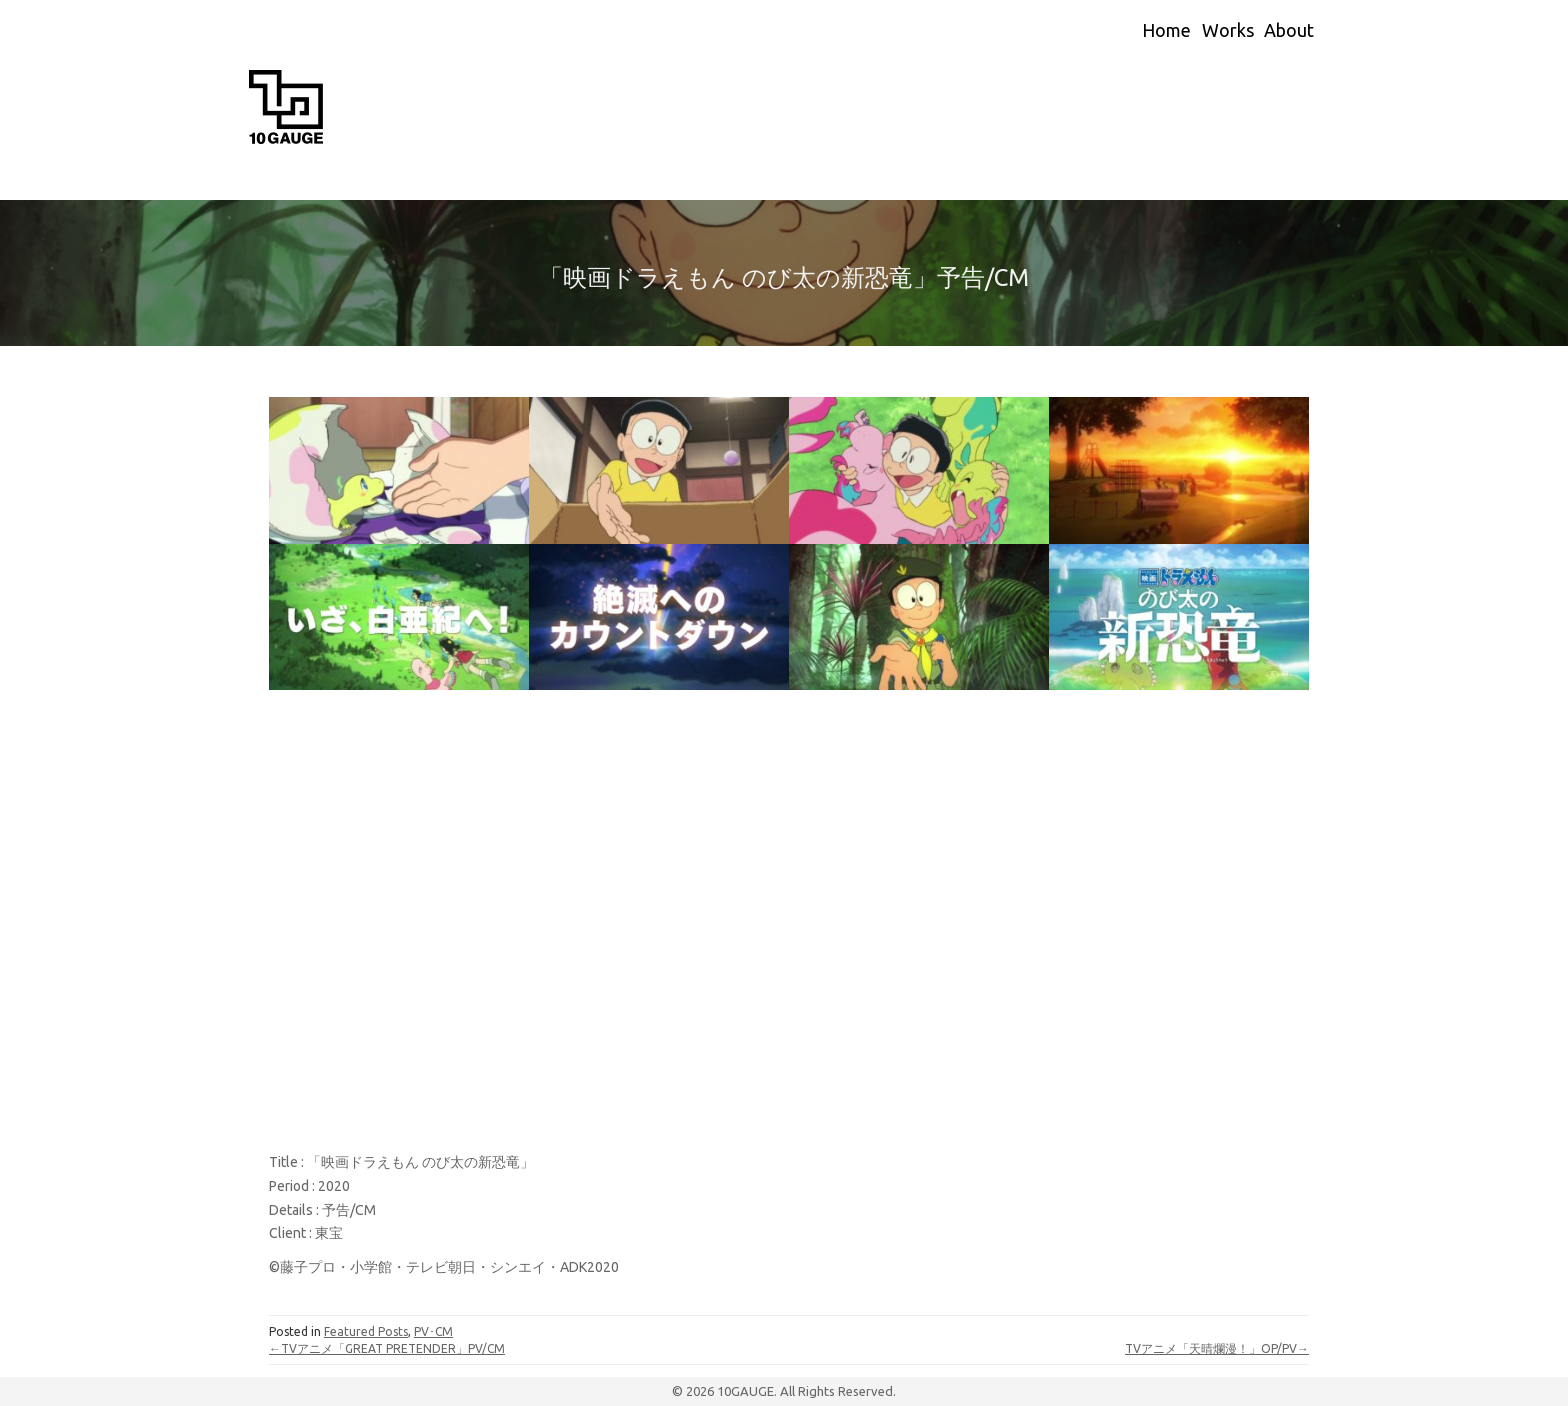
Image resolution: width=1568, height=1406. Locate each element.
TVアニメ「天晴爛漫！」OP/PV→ (1217, 1348)
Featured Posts (366, 1331)
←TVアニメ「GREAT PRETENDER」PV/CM (387, 1348)
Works (1228, 30)
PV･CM (433, 1331)
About (1289, 30)
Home (1166, 30)
